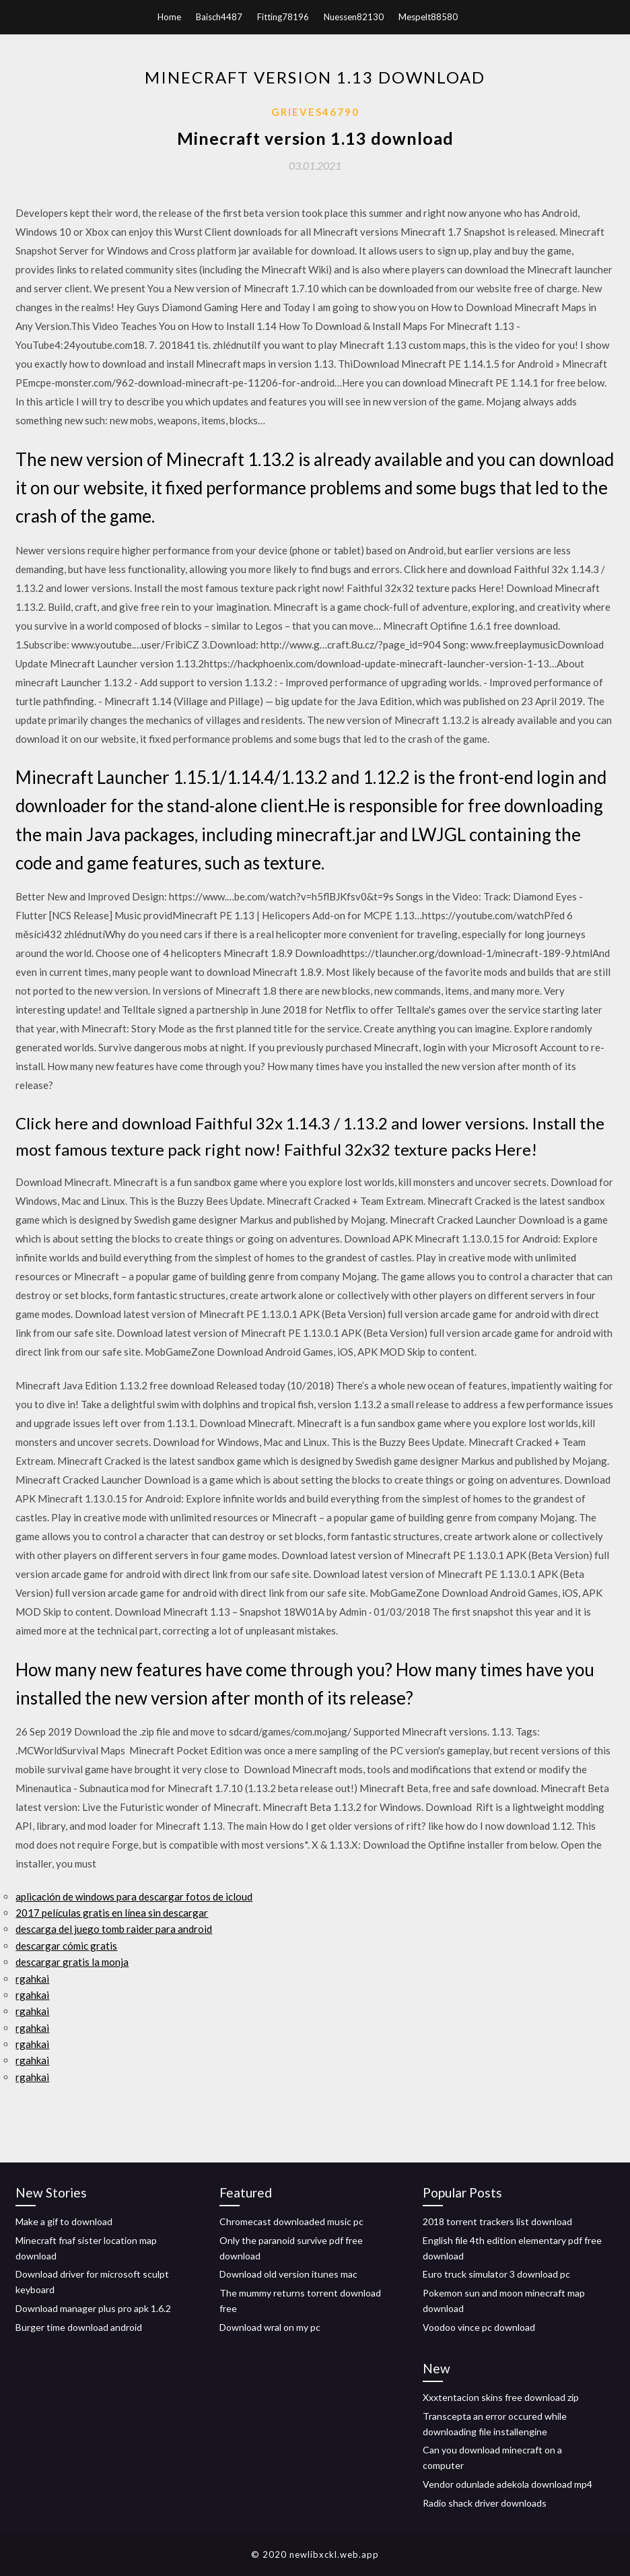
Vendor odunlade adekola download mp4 (507, 2484)
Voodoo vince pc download (479, 2327)
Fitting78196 (283, 16)
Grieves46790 (315, 112)
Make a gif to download (63, 2221)
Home (169, 16)
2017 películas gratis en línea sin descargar (111, 1913)
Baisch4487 (219, 16)
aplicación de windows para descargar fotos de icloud (133, 1896)
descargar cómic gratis (66, 1946)
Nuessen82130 (354, 16)
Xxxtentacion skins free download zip (501, 2397)
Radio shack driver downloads (485, 2503)
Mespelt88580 (428, 16)
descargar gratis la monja (72, 1962)
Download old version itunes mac (288, 2274)
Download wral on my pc (269, 2327)
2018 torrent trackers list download (497, 2221)
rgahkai (32, 1979)
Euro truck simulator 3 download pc (496, 2274)
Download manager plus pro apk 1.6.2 (93, 2308)
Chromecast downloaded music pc (291, 2221)
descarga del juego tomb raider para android (113, 1929)
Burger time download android (78, 2327)
